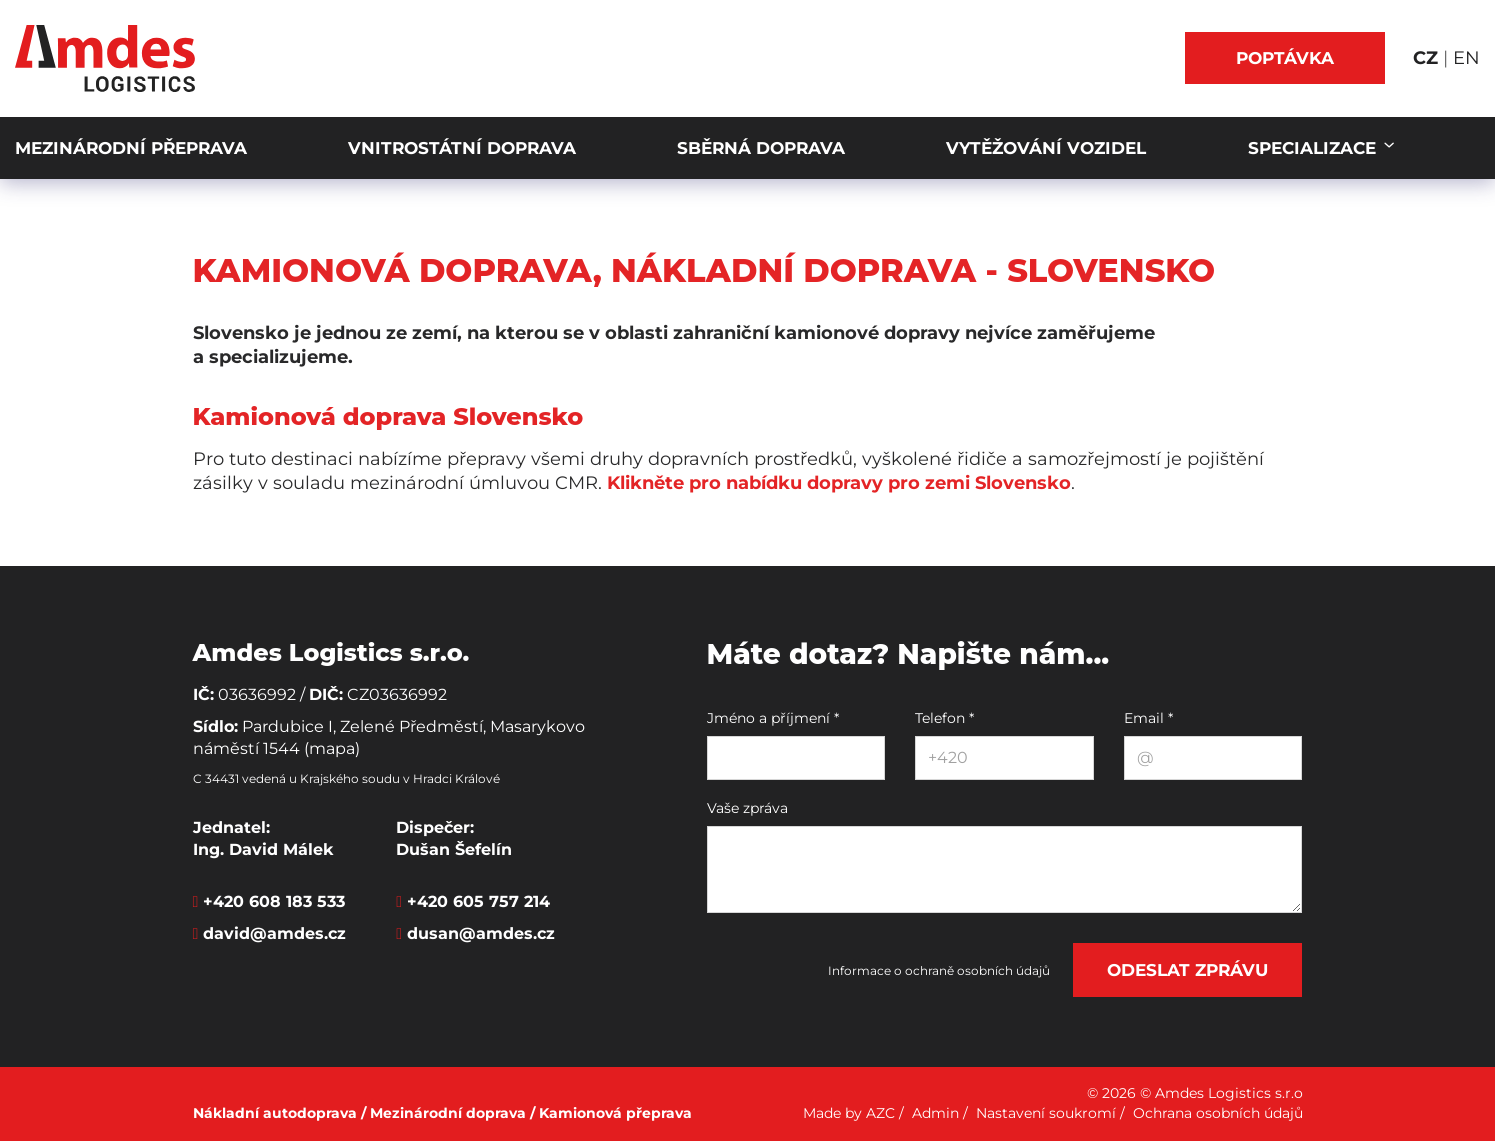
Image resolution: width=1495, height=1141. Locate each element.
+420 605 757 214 (478, 901)
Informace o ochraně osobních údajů (939, 970)
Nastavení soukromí (1046, 1113)
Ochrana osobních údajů (1218, 1113)
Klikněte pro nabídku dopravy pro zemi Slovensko (839, 483)
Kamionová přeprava (615, 1113)
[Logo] (105, 58)
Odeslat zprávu (1187, 970)
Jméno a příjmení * (773, 718)
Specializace (1314, 148)
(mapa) (332, 748)
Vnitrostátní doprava (462, 148)
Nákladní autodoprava (275, 1113)
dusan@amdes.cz (481, 933)
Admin (935, 1113)
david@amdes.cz (274, 933)
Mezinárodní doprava (448, 1113)
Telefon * (944, 718)
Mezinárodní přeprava (131, 148)
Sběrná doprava (761, 148)
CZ (1428, 58)
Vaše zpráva (747, 808)
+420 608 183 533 (274, 901)
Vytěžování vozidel (1046, 148)
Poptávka (1285, 58)
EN (1466, 58)
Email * (1148, 718)
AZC (880, 1113)
